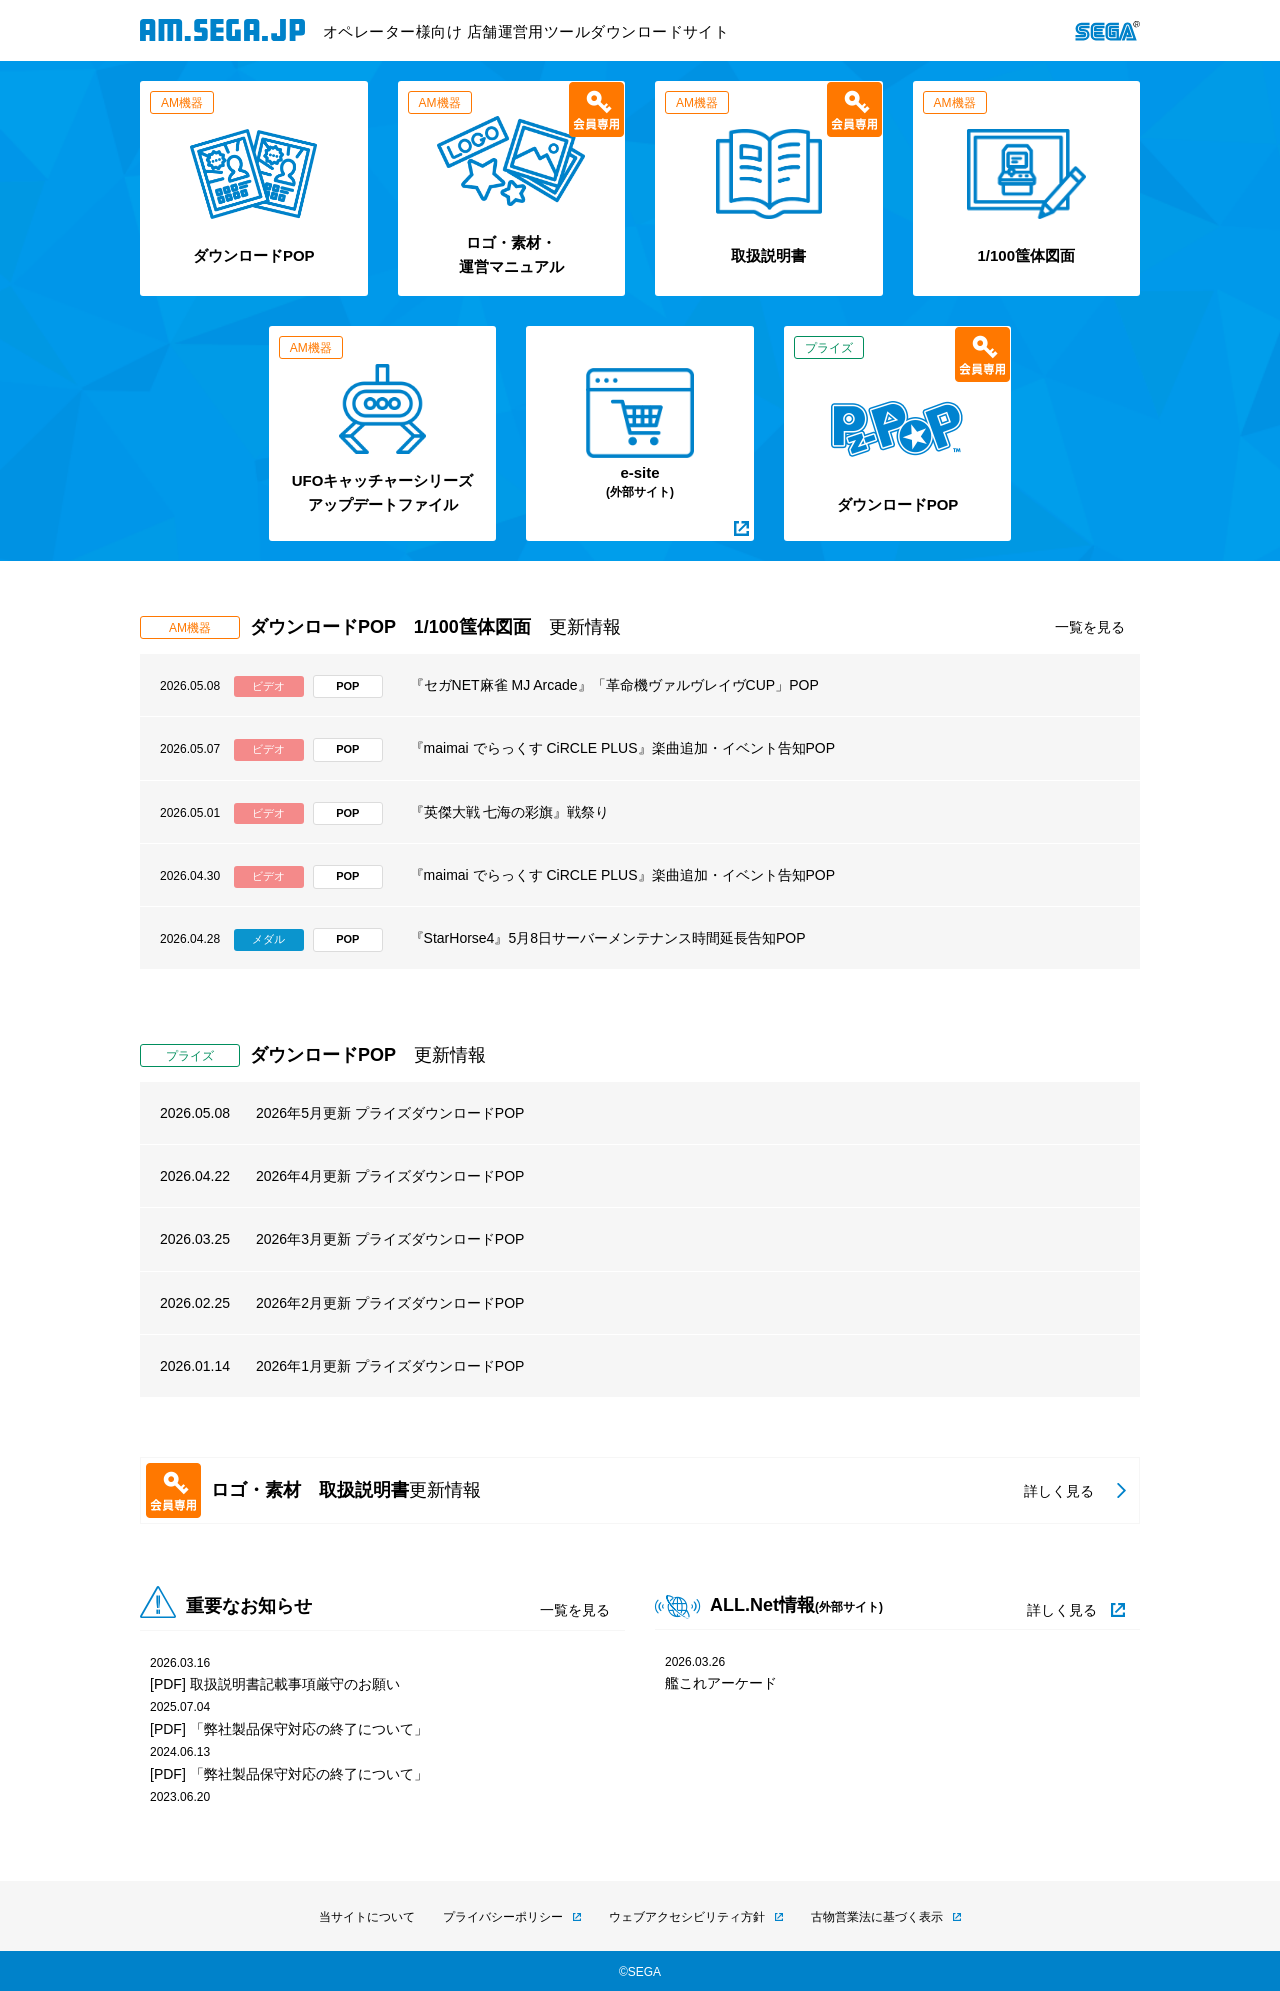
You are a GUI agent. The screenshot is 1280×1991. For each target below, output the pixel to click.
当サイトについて (367, 1917)
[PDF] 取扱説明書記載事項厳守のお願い (275, 1684)
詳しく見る (1062, 1610)
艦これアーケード (721, 1683)
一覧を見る (1090, 627)
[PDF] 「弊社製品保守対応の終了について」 (289, 1729)
